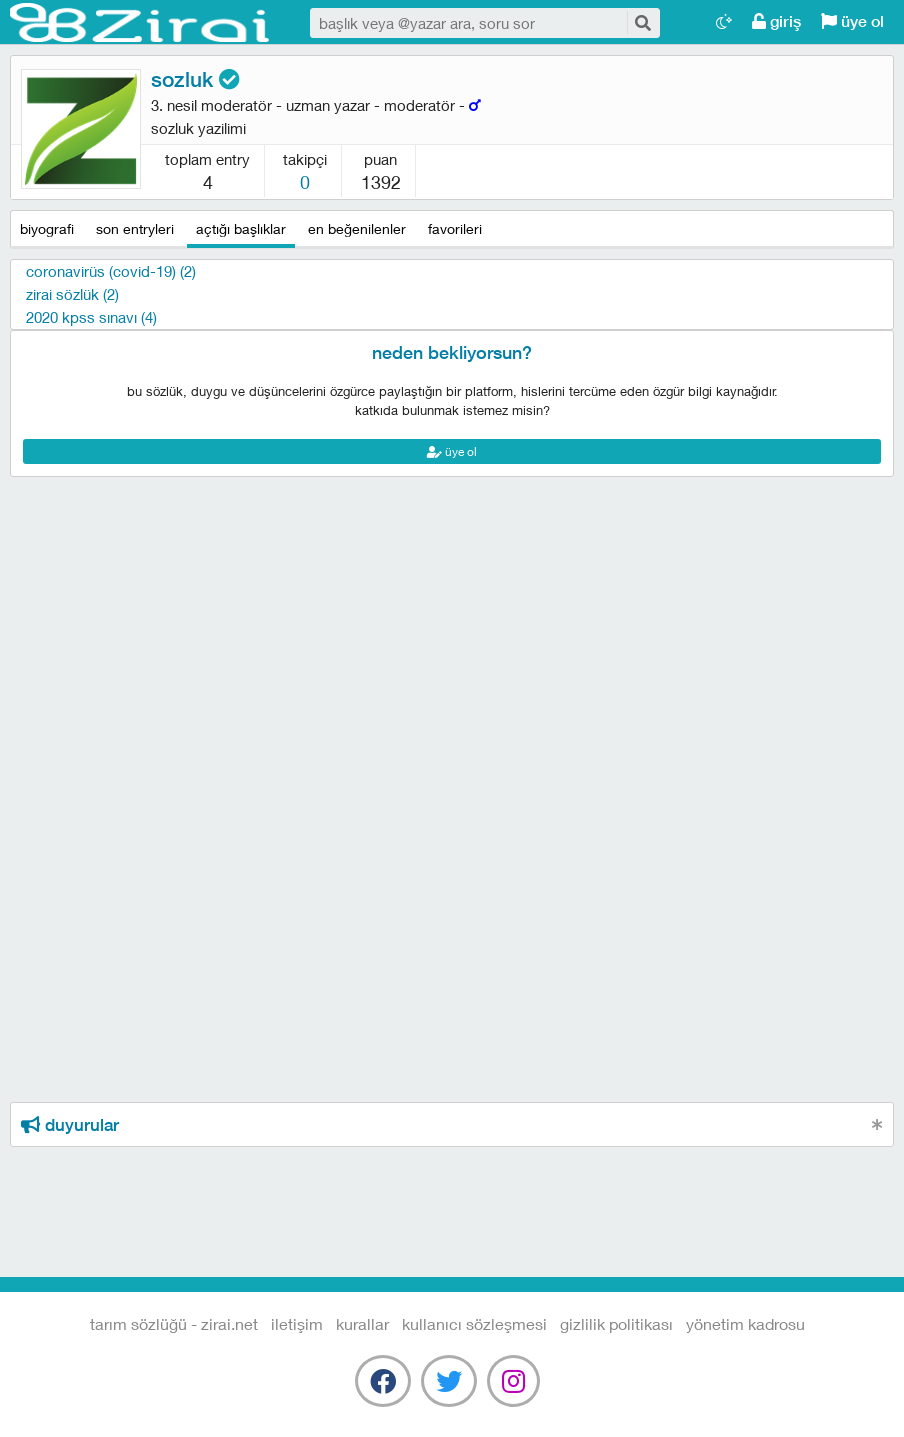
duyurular (70, 1125)
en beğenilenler (357, 228)
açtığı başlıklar (241, 228)
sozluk (195, 79)
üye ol (852, 21)
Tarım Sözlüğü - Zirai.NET (140, 23)
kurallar (362, 1323)
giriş (776, 21)
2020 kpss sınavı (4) (91, 317)
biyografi (47, 228)
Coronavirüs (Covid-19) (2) (111, 271)
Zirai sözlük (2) (72, 294)
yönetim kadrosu (745, 1323)
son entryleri (135, 228)
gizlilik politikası (616, 1323)
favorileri (455, 228)
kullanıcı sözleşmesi (474, 1323)
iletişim (297, 1323)
